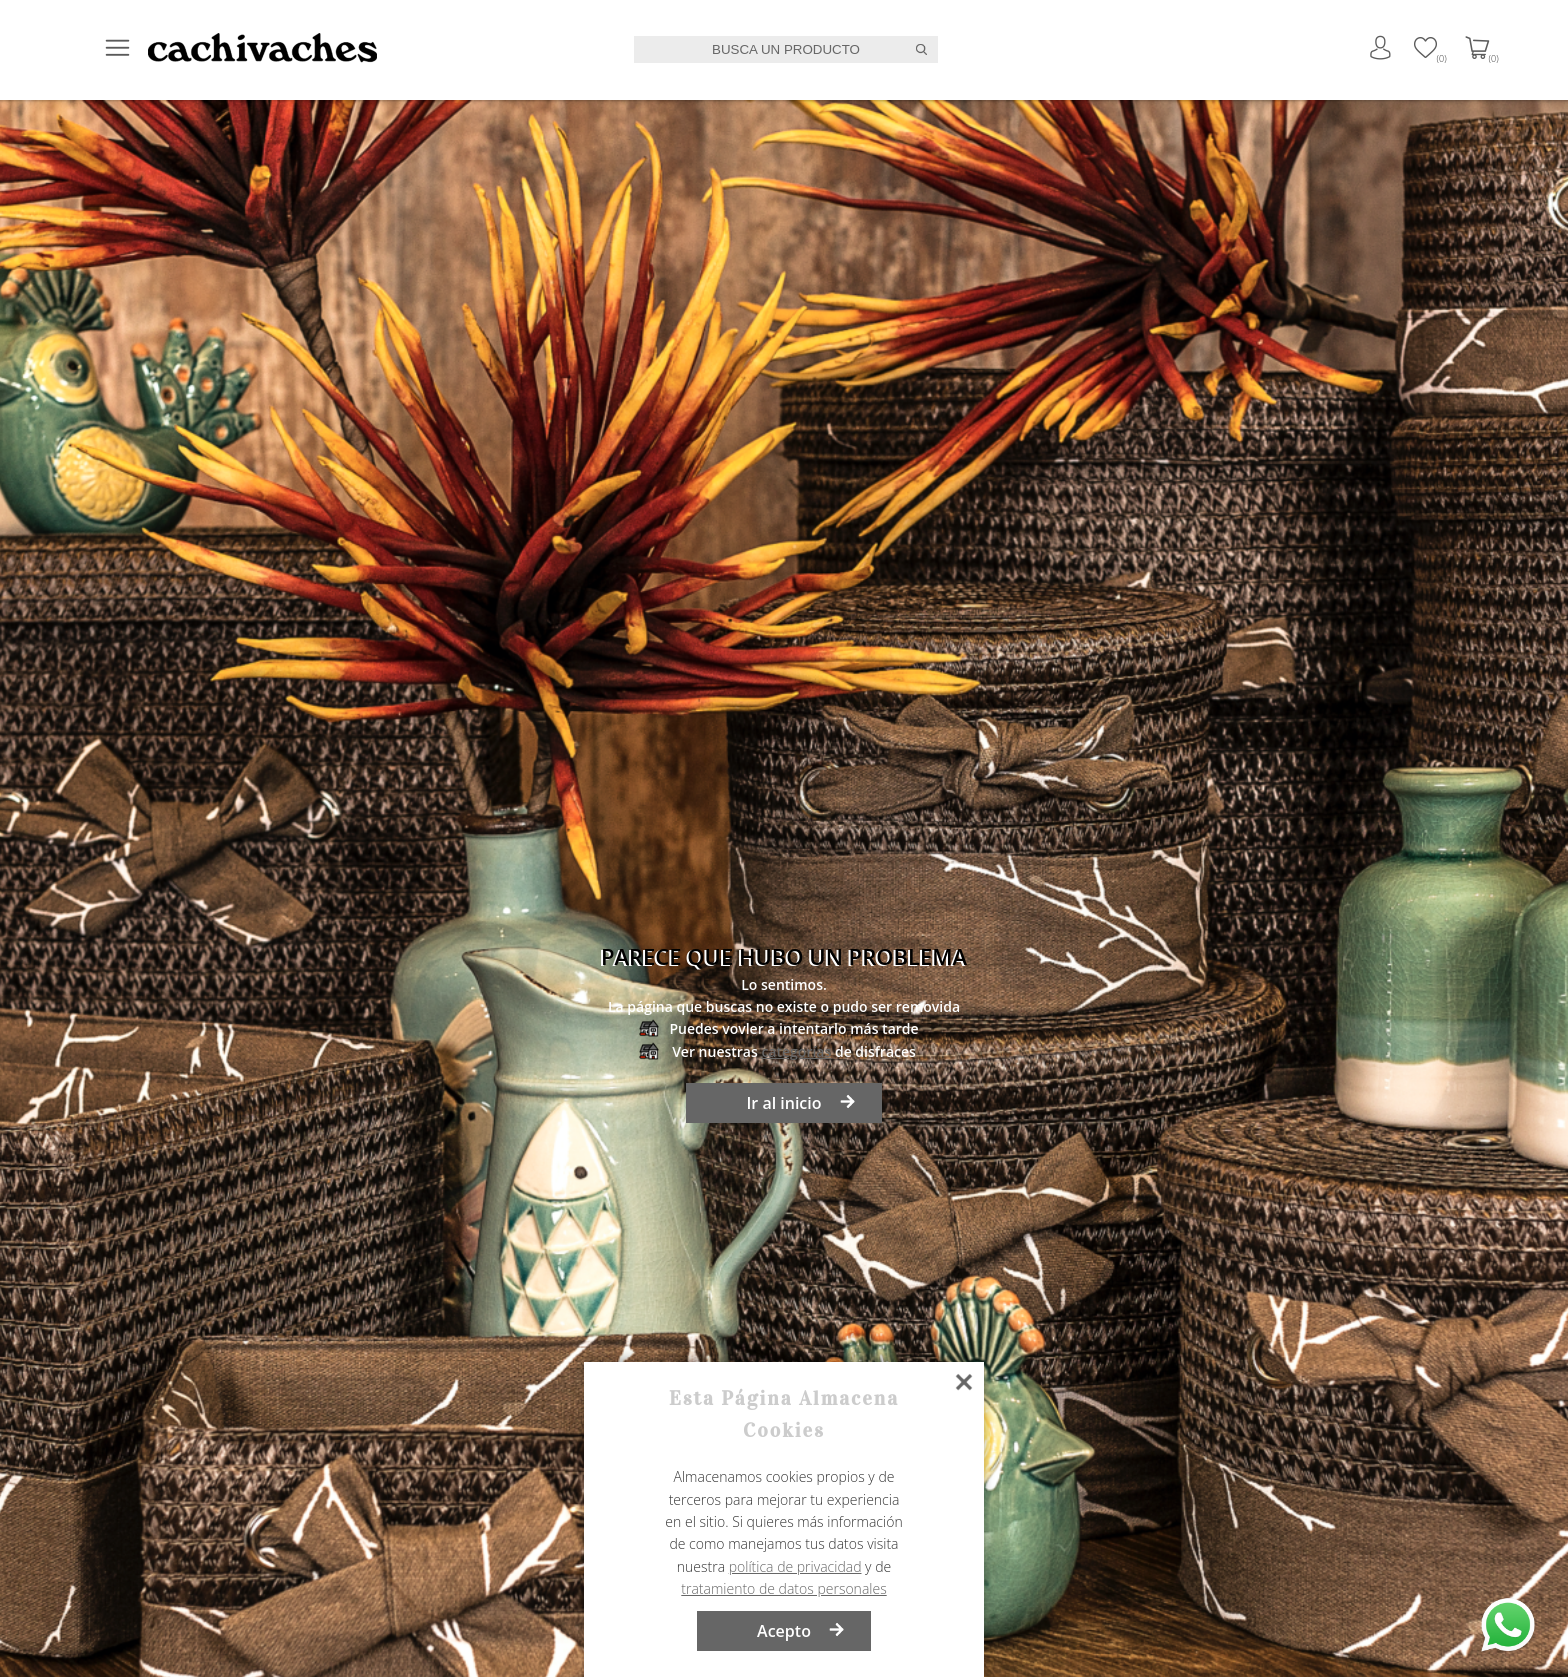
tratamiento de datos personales (783, 1588)
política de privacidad (795, 1566)
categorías (796, 1051)
